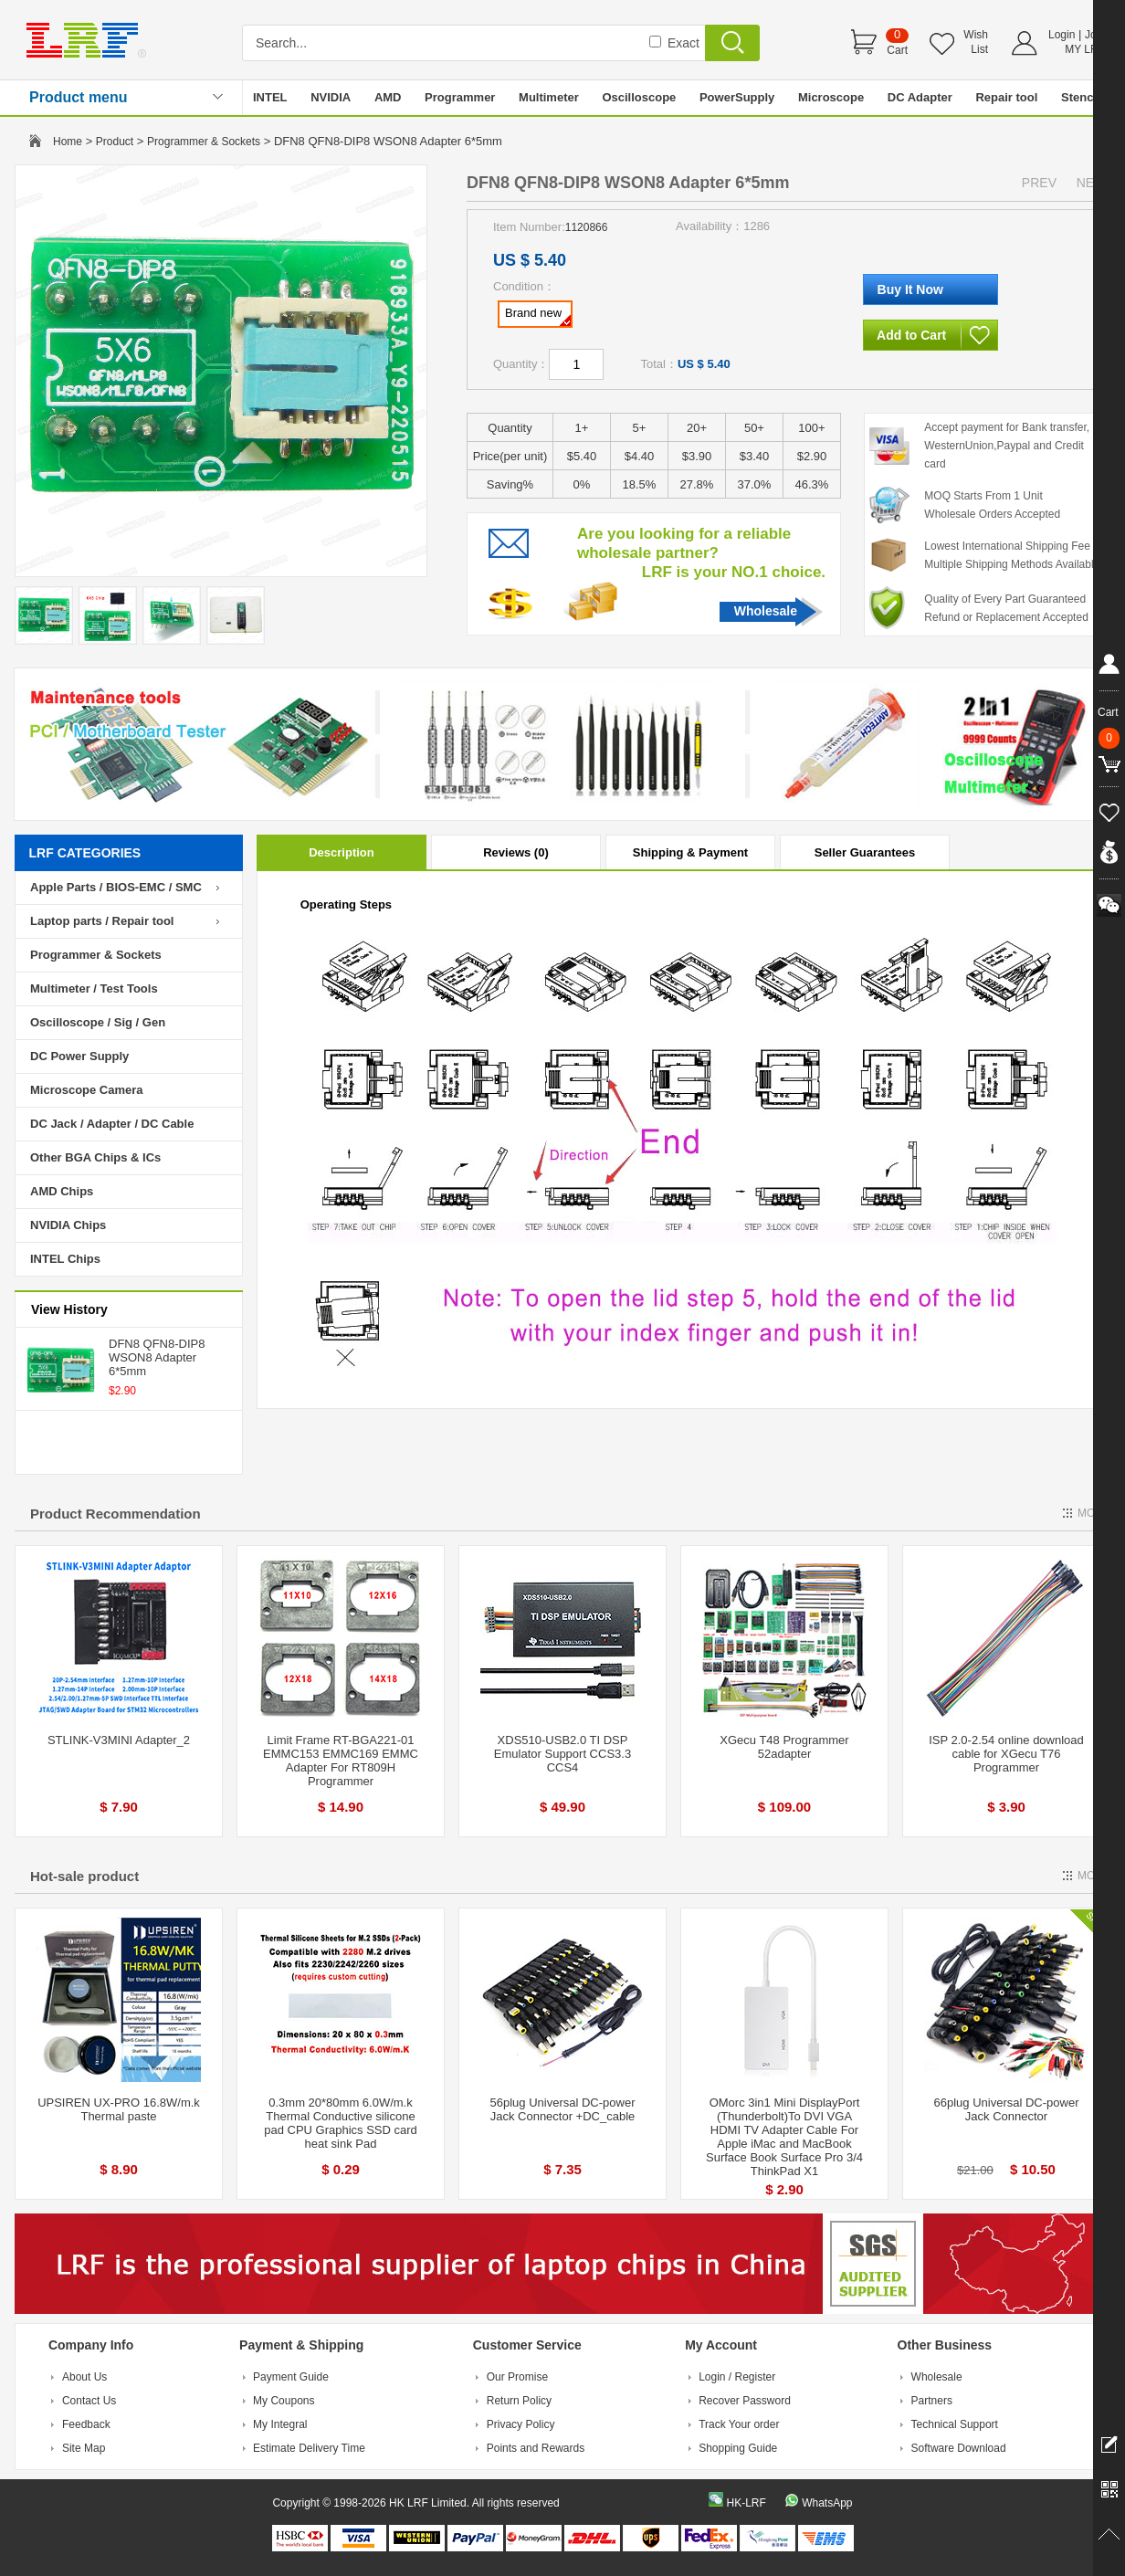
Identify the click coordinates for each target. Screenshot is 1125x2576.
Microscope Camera (86, 1090)
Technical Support (954, 2424)
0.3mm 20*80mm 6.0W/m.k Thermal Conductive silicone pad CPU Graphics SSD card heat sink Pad (340, 2123)
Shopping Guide (738, 2448)
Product (114, 141)
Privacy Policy (521, 2424)
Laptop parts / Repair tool (101, 921)
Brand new (538, 316)
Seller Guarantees (865, 852)
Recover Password (745, 2400)
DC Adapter (920, 97)
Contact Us (89, 2400)
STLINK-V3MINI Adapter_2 (118, 1740)
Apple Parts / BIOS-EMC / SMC (116, 887)
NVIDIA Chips (68, 1225)
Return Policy (519, 2400)
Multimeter (549, 97)
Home (67, 141)
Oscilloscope (639, 97)
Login (1061, 34)
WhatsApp (827, 2503)
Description (341, 852)
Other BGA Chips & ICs (95, 1157)
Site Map (83, 2448)
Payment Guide (291, 2377)
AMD (388, 97)
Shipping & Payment (690, 852)
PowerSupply (736, 97)
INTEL (270, 97)
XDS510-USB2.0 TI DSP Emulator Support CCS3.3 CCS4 (562, 1753)
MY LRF (1085, 49)
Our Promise (517, 2377)
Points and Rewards (535, 2448)
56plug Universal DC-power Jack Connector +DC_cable (563, 2109)
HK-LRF (745, 2503)
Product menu (78, 97)
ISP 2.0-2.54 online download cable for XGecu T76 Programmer (1006, 1753)
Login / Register (737, 2377)
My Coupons (283, 2400)
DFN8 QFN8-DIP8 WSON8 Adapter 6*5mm (157, 1357)
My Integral (280, 2424)
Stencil (1080, 97)
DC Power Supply (79, 1056)
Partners (931, 2400)
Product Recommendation (115, 1513)
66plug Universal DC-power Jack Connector (1006, 2109)
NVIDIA (330, 97)
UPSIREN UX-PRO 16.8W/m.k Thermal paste (118, 2109)
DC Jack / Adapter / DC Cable (112, 1123)
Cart (897, 50)
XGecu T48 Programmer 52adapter (784, 1747)
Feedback (86, 2424)
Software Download (958, 2448)
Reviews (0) (516, 852)
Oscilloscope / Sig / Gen (97, 1022)
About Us (84, 2377)
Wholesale (765, 611)
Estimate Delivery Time (309, 2448)
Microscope (831, 97)
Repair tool (1006, 97)
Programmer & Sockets (203, 141)
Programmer (460, 97)
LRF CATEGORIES (85, 853)
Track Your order (739, 2424)
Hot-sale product (84, 1876)
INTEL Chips (65, 1259)
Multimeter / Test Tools (94, 988)
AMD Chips (61, 1191)
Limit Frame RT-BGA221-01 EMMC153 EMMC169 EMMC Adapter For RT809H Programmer (340, 1760)
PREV (1039, 182)
